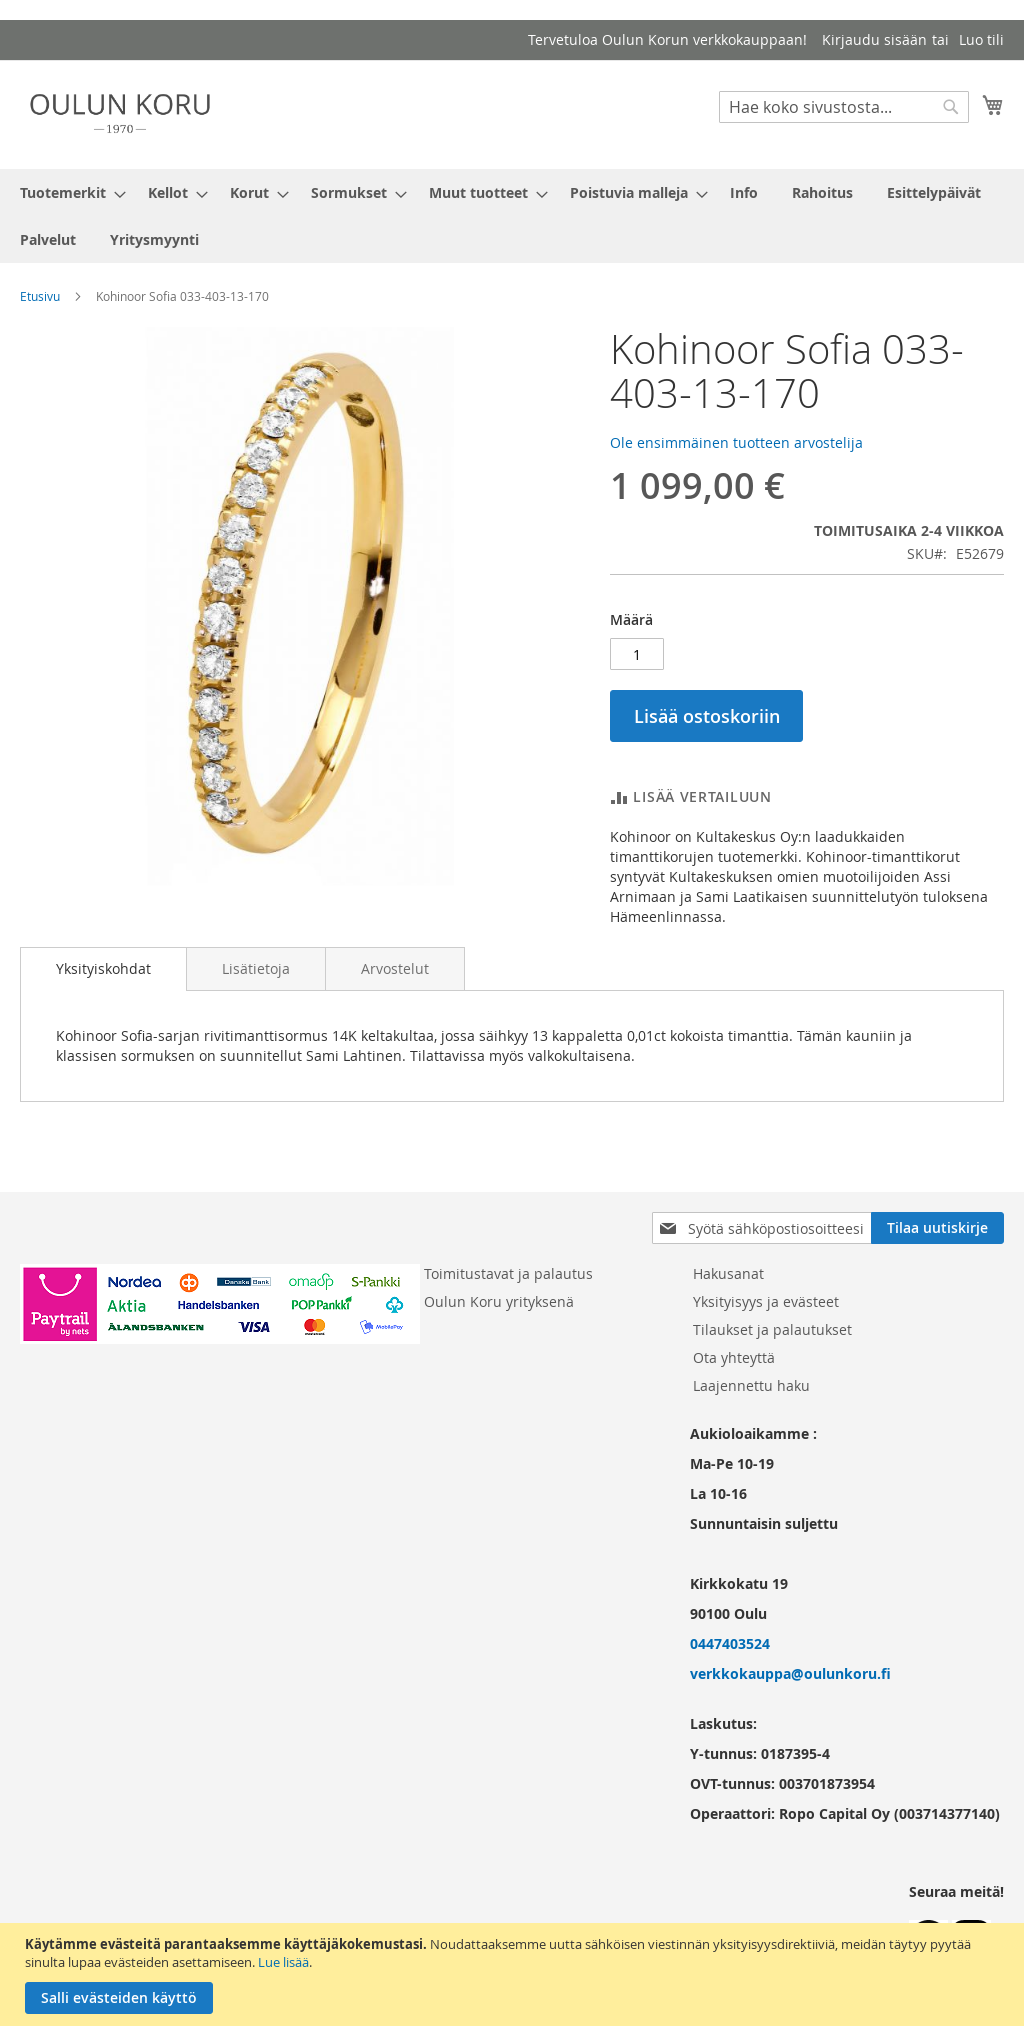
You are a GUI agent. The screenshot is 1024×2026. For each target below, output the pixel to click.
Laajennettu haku (751, 1385)
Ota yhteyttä (734, 1357)
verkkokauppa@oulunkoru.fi (790, 1673)
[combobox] (844, 107)
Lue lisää (283, 1962)
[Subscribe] (937, 1228)
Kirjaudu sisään (874, 39)
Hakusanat (728, 1273)
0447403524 (730, 1643)
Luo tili (981, 39)
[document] (514, 1974)
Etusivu (40, 296)
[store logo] (120, 113)
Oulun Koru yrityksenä (499, 1301)
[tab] (103, 969)
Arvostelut (395, 968)
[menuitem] (67, 192)
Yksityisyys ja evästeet (766, 1301)
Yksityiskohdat (103, 968)
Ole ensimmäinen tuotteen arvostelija (736, 442)
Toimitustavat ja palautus (508, 1273)
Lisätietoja (256, 968)
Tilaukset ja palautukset (772, 1329)
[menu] (512, 216)
